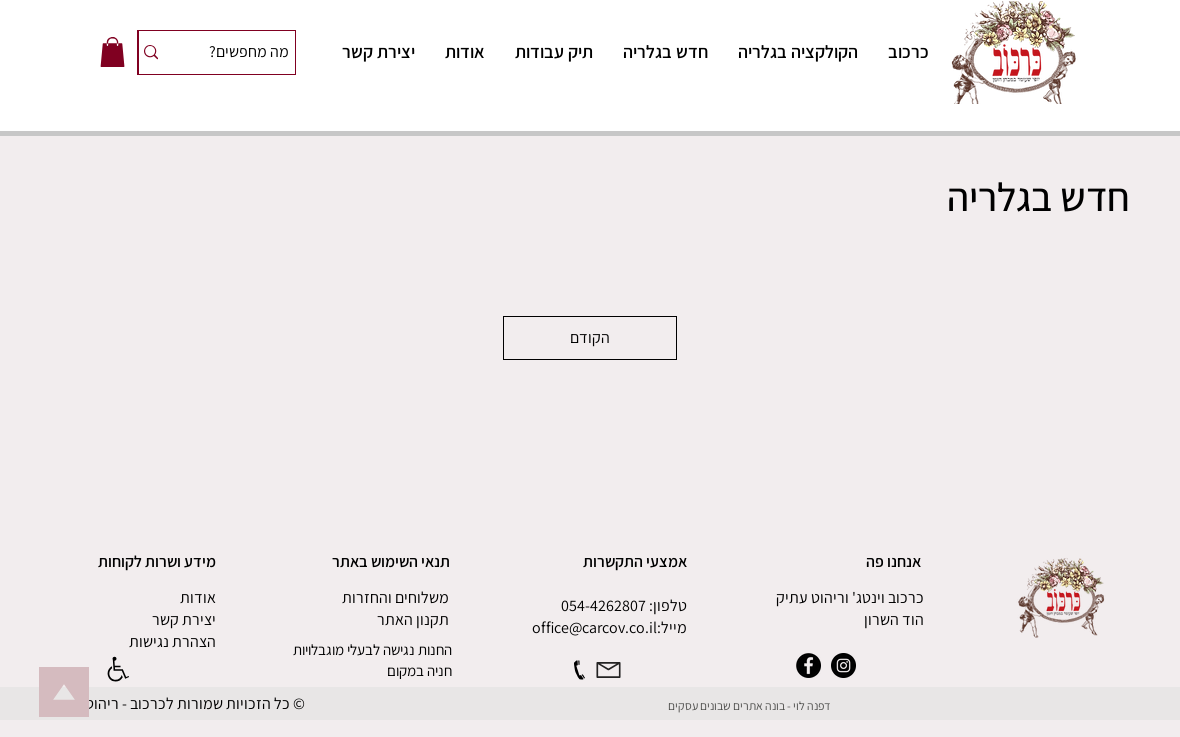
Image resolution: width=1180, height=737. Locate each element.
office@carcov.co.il (594, 627)
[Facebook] (808, 665)
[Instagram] (843, 665)
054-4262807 (603, 605)
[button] (112, 52)
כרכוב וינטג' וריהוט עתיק (850, 597)
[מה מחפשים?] (247, 52)
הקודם (590, 337)
